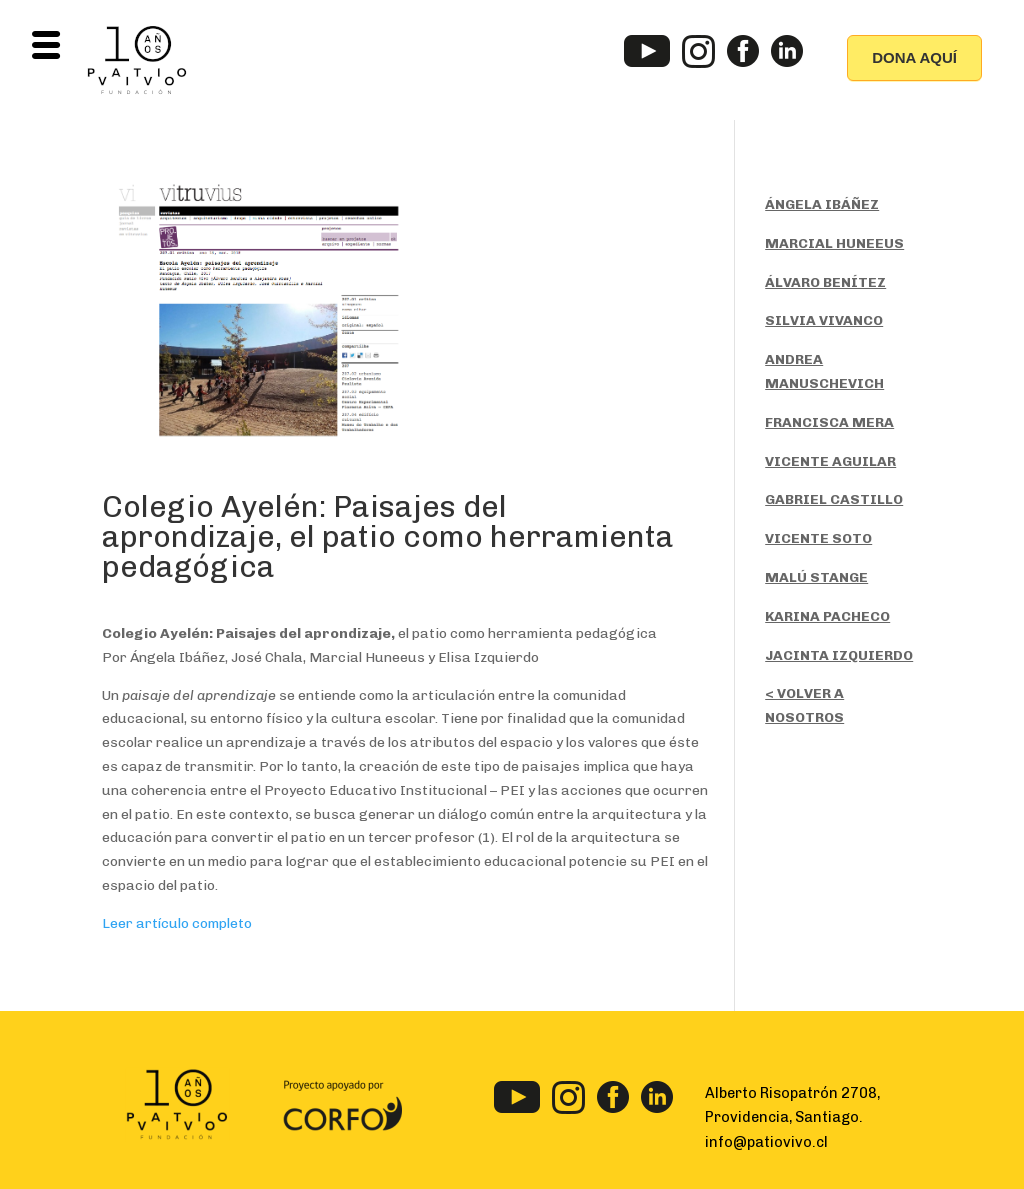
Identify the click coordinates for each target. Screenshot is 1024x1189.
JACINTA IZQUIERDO (839, 655)
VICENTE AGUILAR (830, 461)
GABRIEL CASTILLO (834, 499)
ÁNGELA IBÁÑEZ (822, 204)
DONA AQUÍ (914, 57)
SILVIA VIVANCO (824, 320)
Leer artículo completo (177, 923)
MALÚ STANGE (816, 577)
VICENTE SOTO (818, 538)
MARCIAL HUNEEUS (834, 243)
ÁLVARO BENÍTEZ (825, 282)
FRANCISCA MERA (829, 422)
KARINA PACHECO (827, 616)
